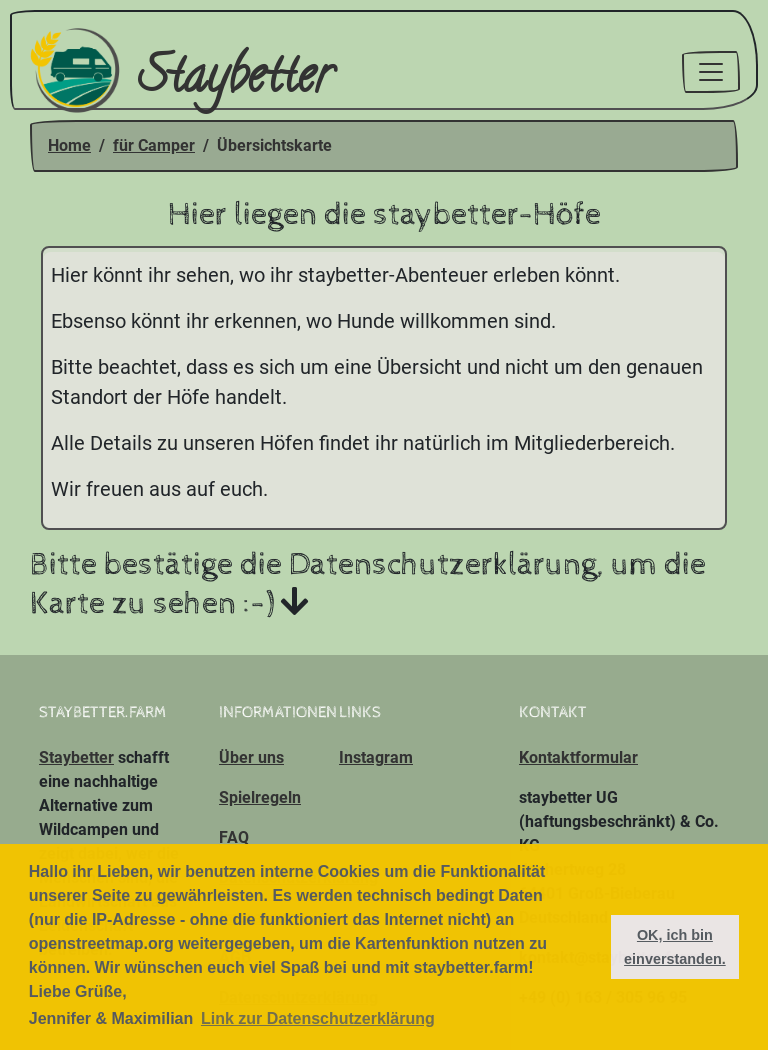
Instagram (376, 757)
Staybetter (180, 72)
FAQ (234, 837)
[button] (589, 947)
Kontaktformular (578, 757)
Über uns (251, 757)
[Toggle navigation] (711, 72)
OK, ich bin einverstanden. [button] (675, 947)
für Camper (154, 145)
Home (69, 145)
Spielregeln (260, 797)
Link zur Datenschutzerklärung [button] (318, 1018)
